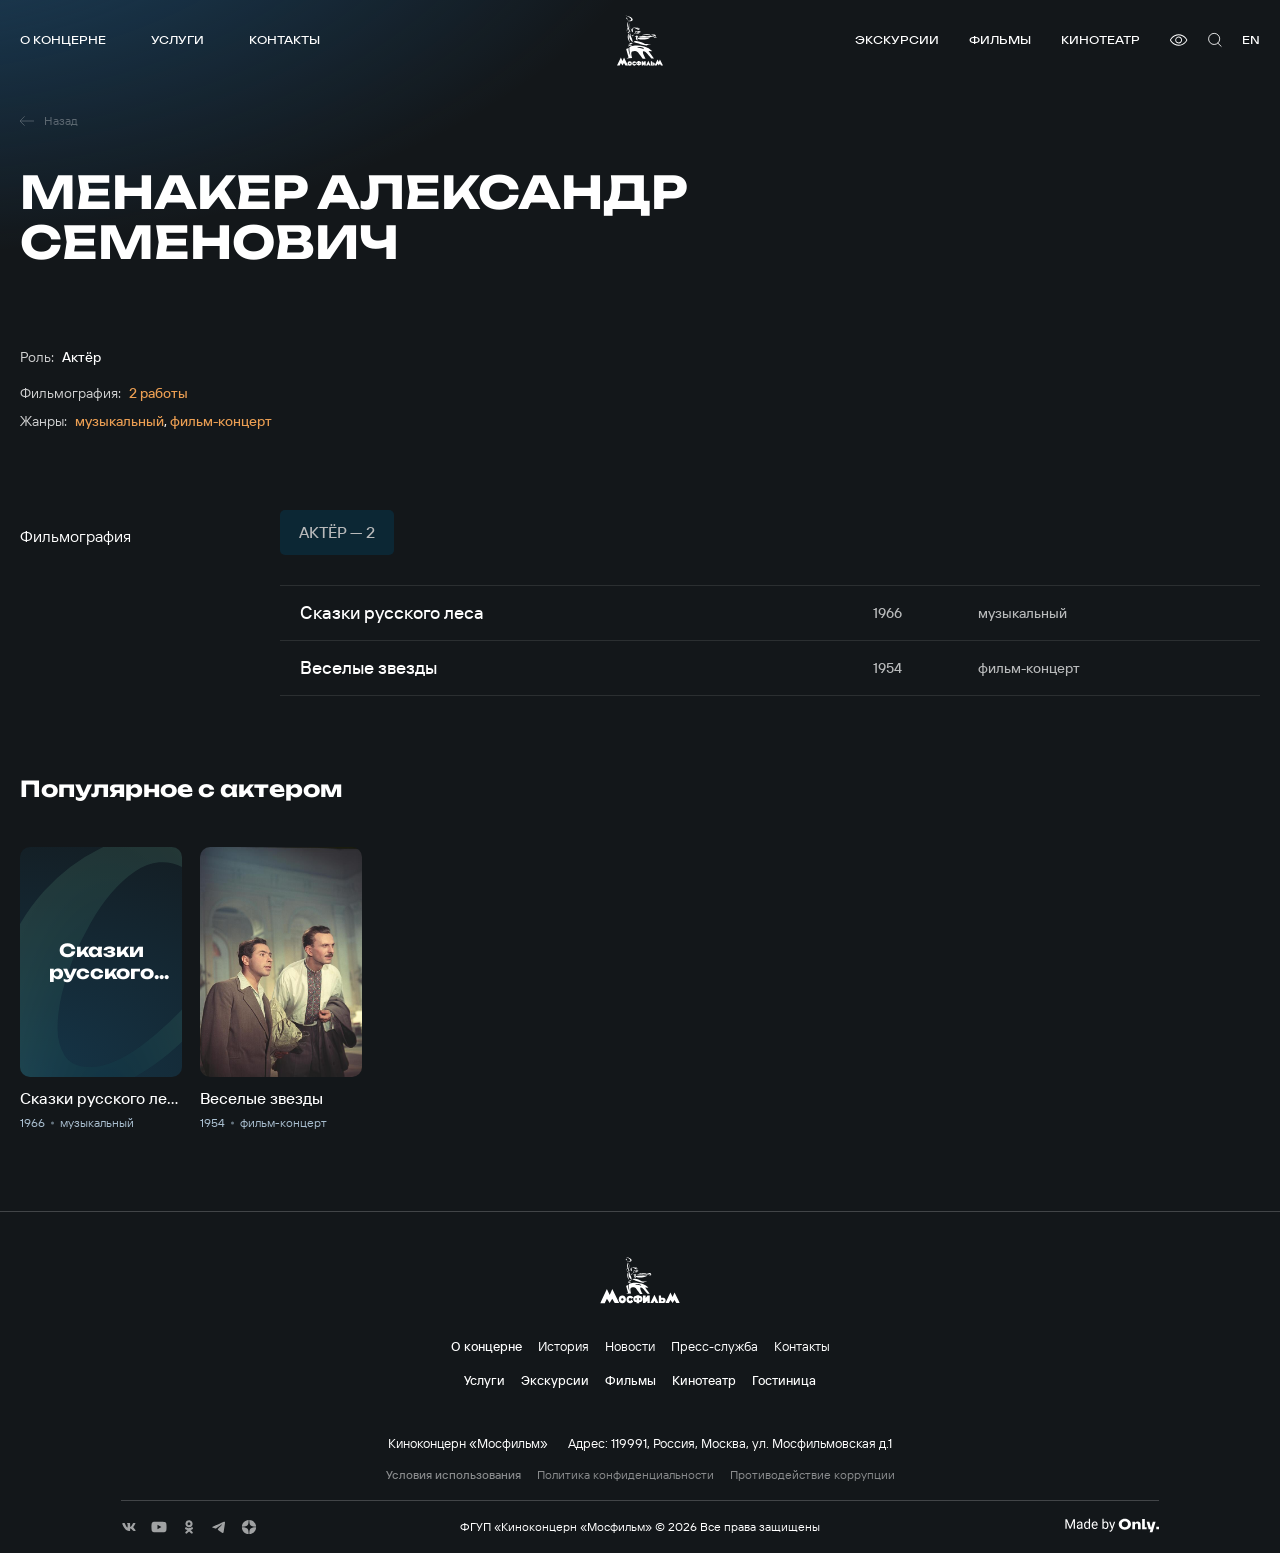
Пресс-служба (714, 1346)
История (563, 1346)
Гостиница (784, 1380)
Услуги (177, 39)
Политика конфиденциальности (625, 1475)
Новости (630, 1346)
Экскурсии (897, 39)
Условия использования (453, 1475)
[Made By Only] (1111, 1525)
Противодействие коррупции (812, 1475)
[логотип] (640, 40)
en (1251, 39)
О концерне (63, 39)
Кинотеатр (1100, 39)
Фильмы (1000, 39)
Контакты (284, 39)
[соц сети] (129, 1527)
